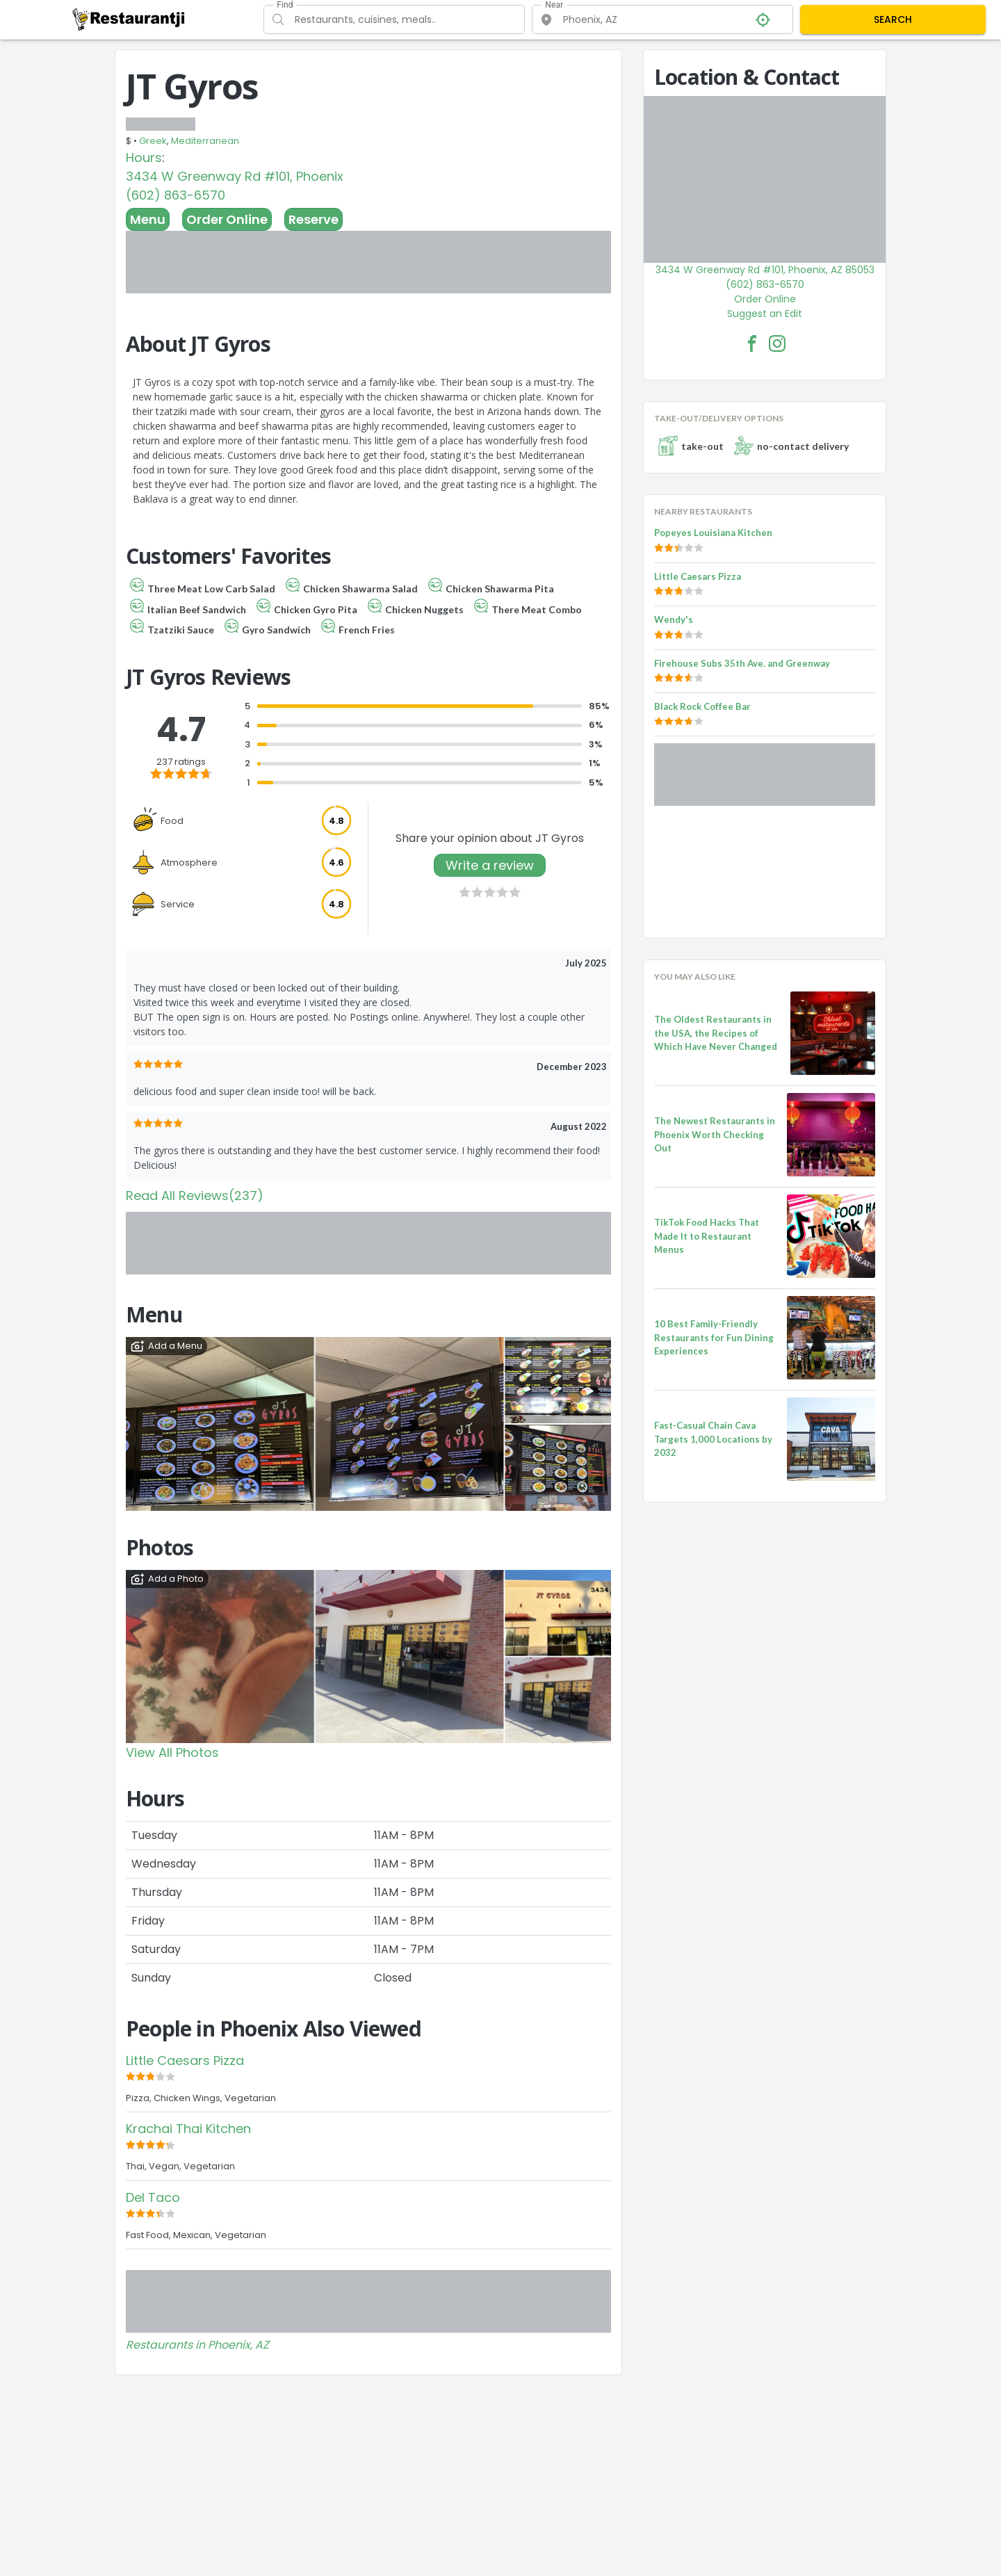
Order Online (227, 219)
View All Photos (172, 1752)
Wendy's (673, 619)
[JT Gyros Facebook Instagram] (777, 343)
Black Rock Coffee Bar (702, 706)
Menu (147, 219)
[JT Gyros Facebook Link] (752, 343)
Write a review (490, 865)
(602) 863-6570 (175, 195)
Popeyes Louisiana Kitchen (713, 532)
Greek (153, 140)
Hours (144, 157)
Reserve (313, 219)
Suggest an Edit (764, 314)
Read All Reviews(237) (194, 1195)
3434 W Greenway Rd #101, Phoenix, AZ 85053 (765, 270)
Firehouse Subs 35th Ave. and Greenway (742, 663)
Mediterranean (205, 140)
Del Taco (153, 2197)
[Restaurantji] (129, 19)
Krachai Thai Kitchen (188, 2128)
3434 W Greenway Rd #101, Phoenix (234, 176)
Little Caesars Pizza (185, 2060)
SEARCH (893, 19)
